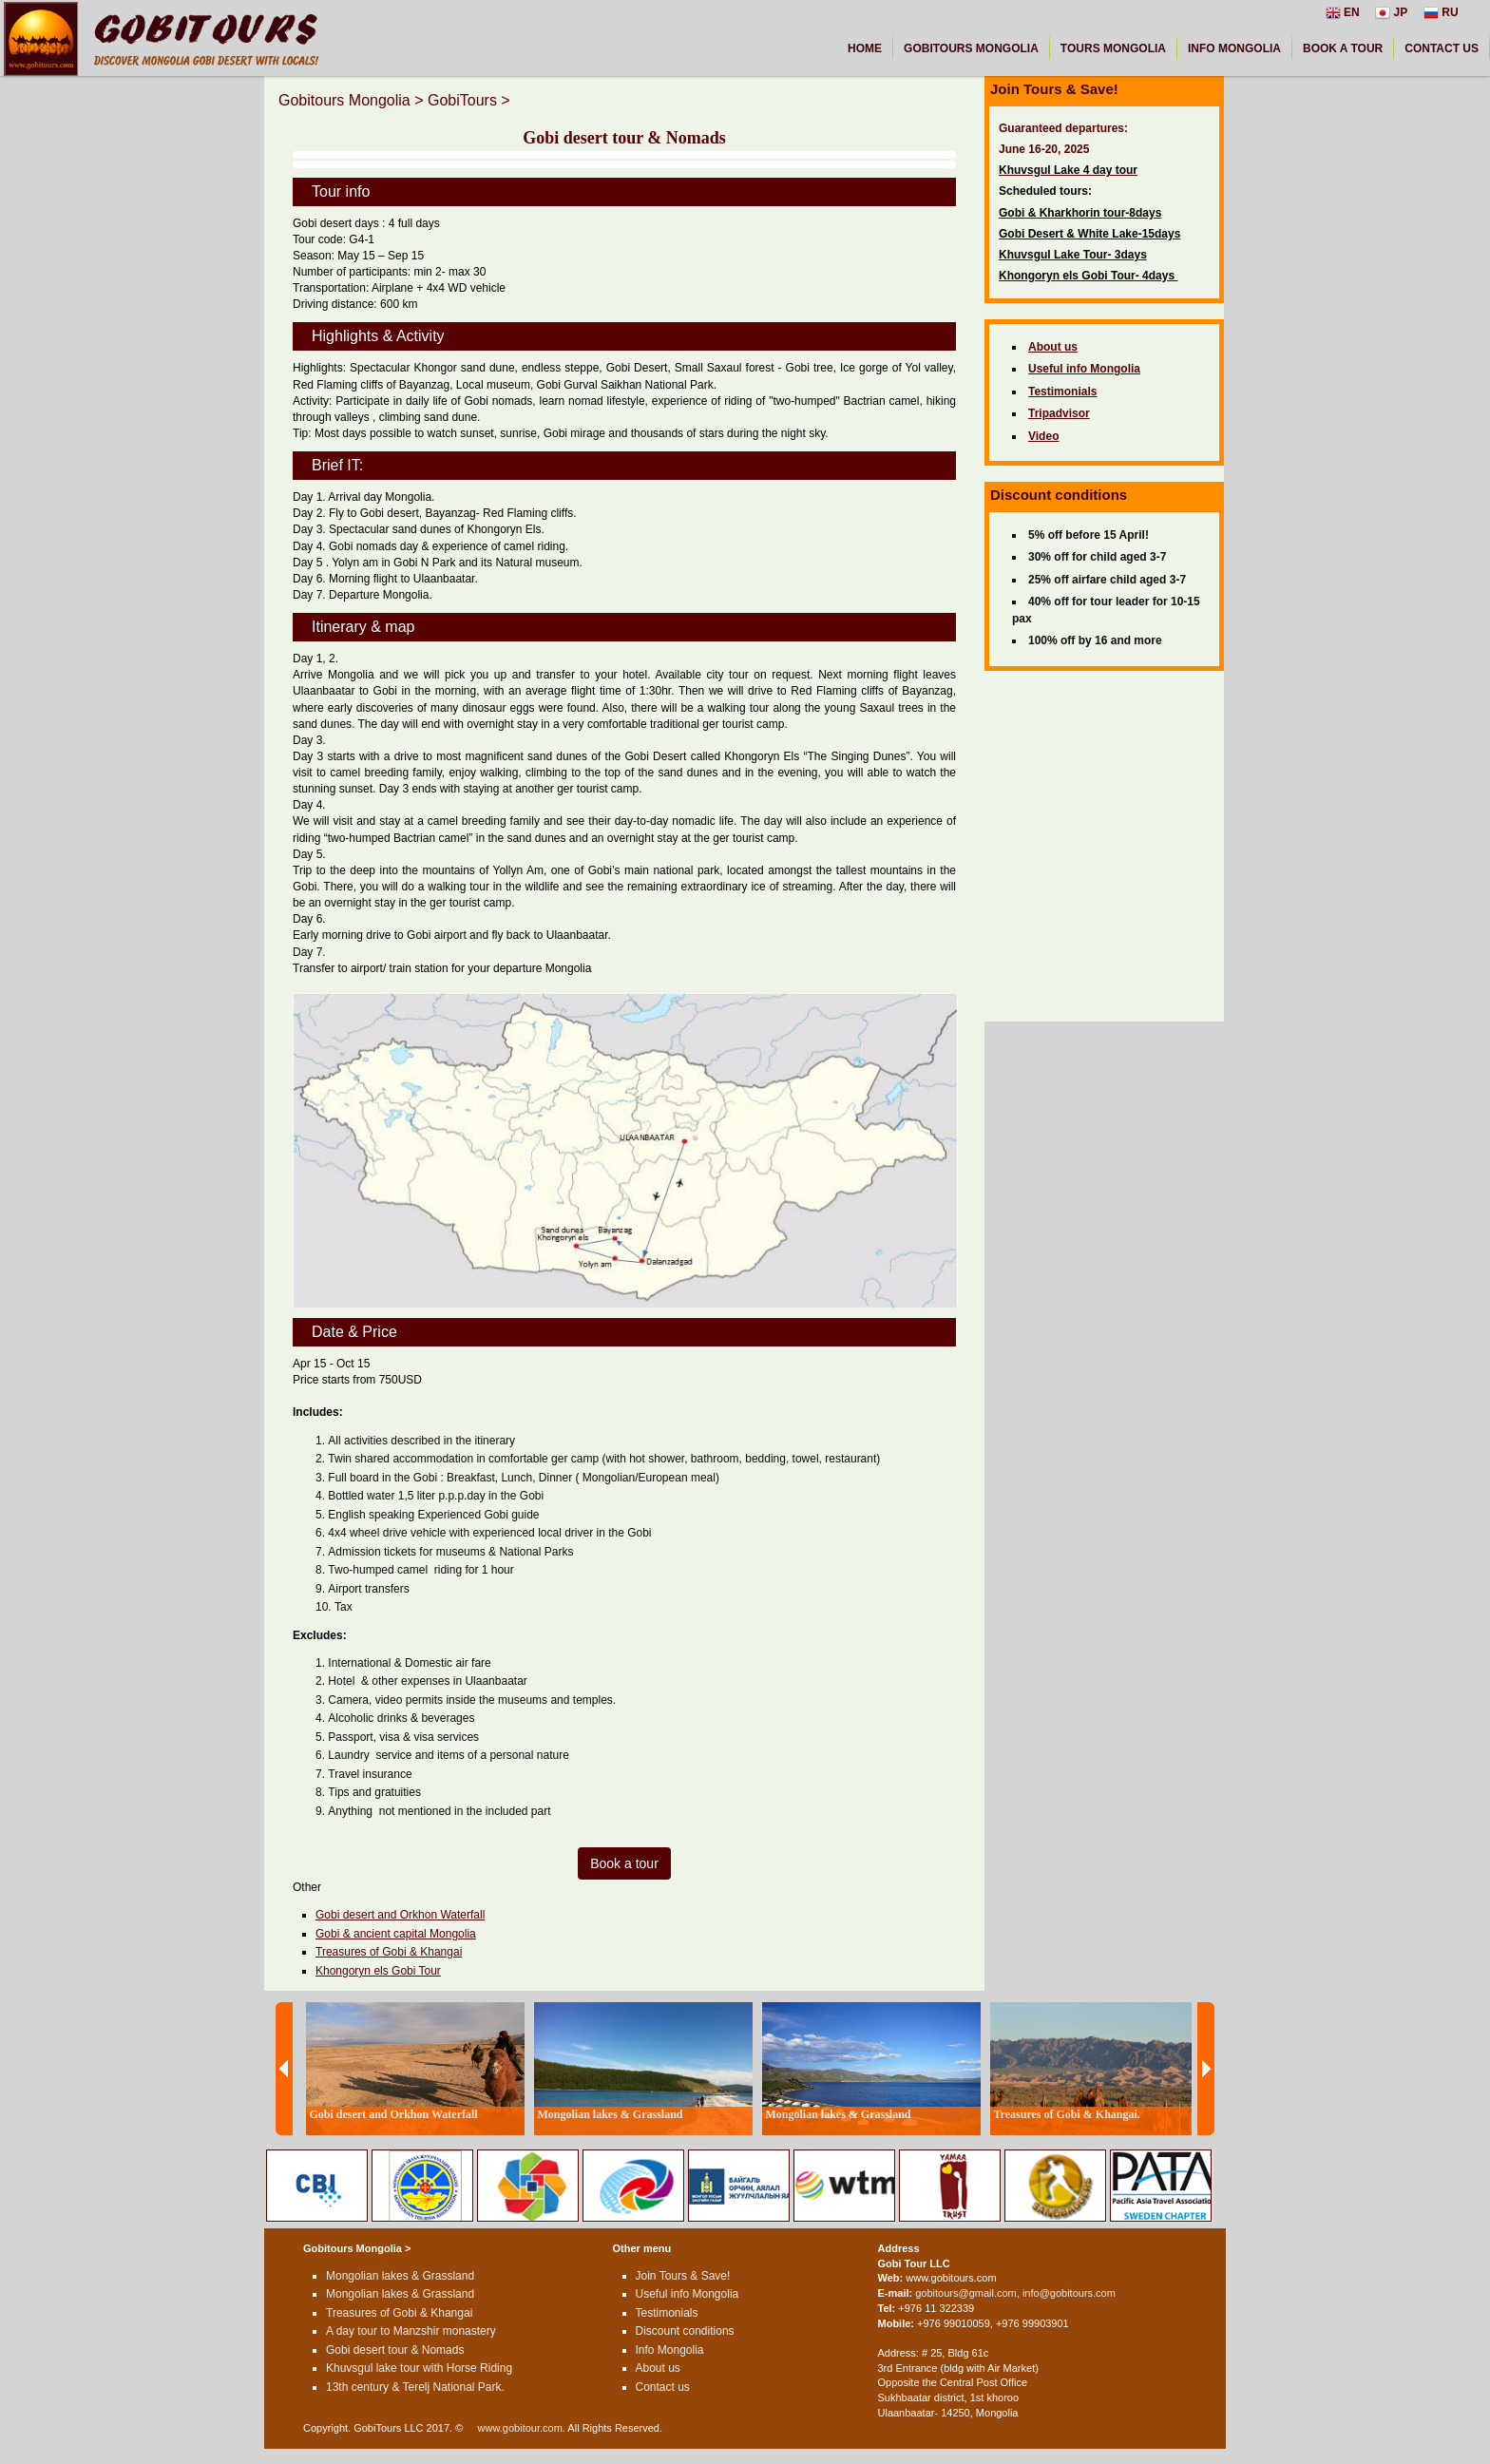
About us (658, 2368)
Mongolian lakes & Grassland (400, 2276)
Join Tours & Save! (683, 2276)
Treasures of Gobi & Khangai (388, 1951)
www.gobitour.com (520, 2428)
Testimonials (667, 2313)
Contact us (663, 2387)
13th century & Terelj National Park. (415, 2387)
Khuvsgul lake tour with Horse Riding (419, 2368)
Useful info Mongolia (687, 2294)
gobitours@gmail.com (966, 2293)
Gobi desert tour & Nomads (395, 2350)
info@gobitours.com (1069, 2293)
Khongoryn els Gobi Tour (378, 1970)
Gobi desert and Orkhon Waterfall (400, 1914)
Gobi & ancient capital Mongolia (395, 1933)
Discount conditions (685, 2331)
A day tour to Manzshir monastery (411, 2331)
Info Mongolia (670, 2350)
